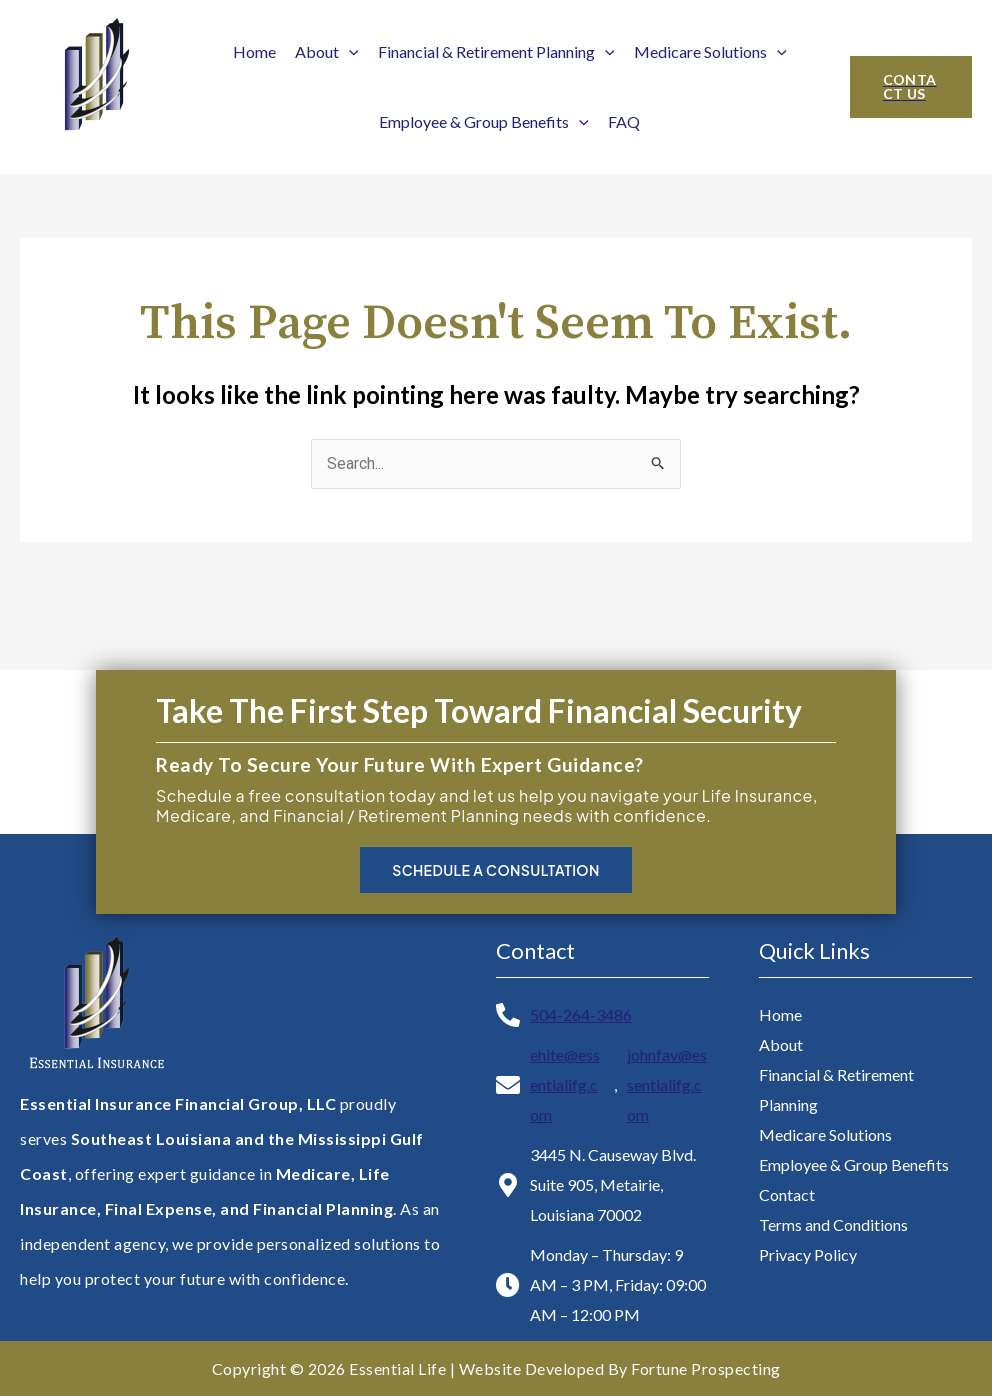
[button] (911, 87)
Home (254, 51)
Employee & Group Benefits (484, 121)
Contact (787, 1194)
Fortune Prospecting (706, 1368)
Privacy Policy (808, 1254)
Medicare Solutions (710, 51)
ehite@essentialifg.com (565, 1084)
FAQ (624, 121)
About (327, 51)
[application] (349, 51)
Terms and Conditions (833, 1224)
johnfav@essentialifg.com (667, 1084)
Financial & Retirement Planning (496, 51)
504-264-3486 (581, 1014)
